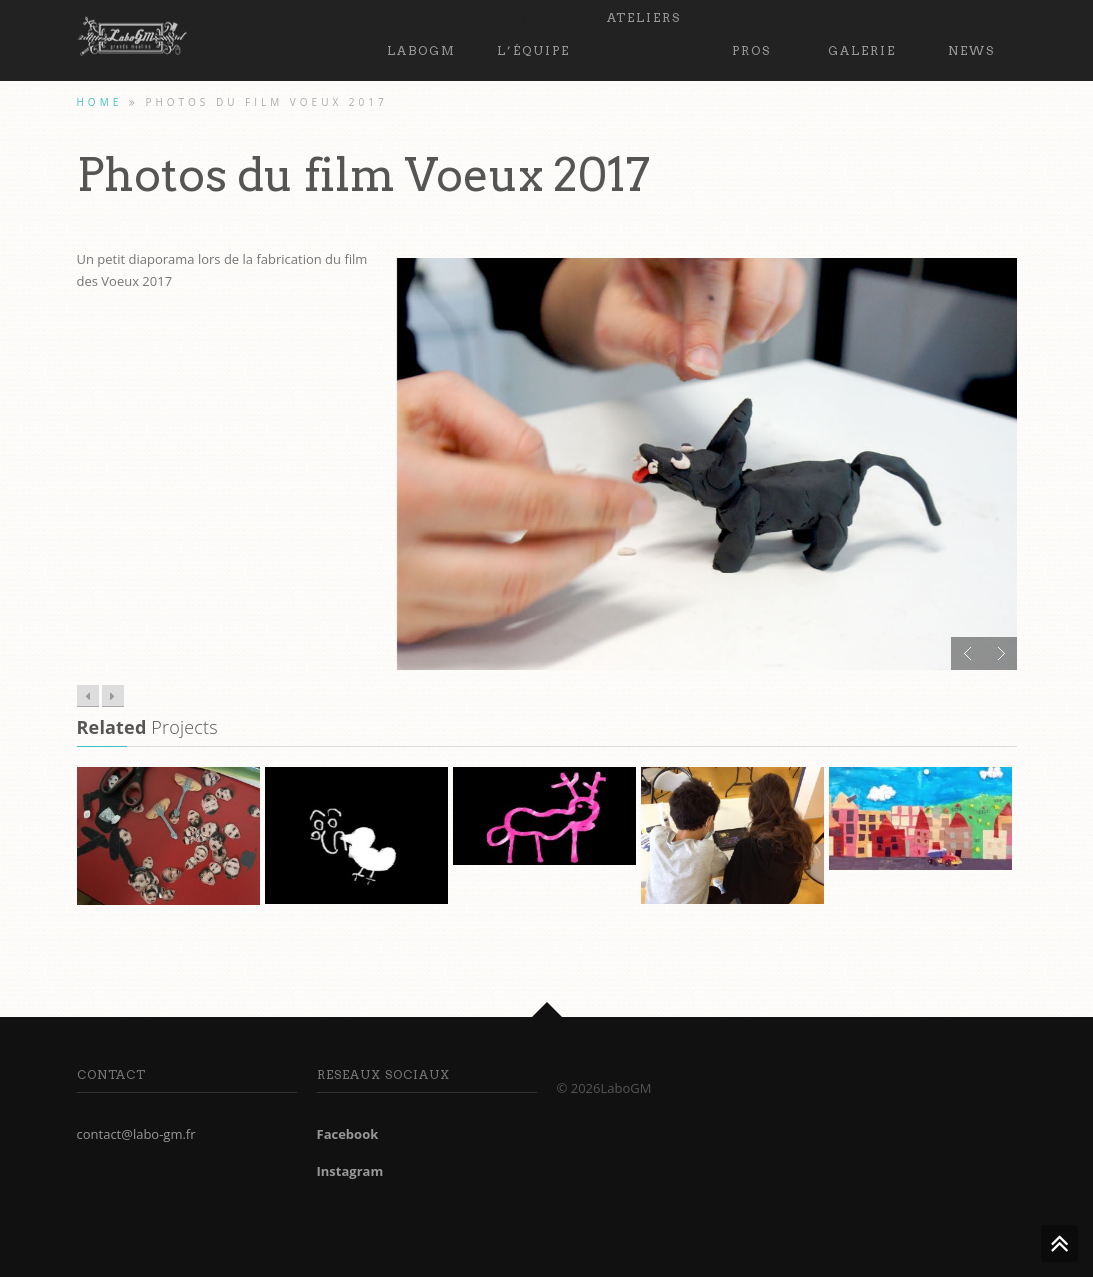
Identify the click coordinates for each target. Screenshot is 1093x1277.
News (971, 33)
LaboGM (421, 33)
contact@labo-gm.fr (136, 1134)
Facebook (348, 1134)
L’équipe (533, 33)
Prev (967, 653)
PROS (751, 33)
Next (1000, 653)
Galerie (862, 33)
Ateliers (644, 17)
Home (100, 102)
